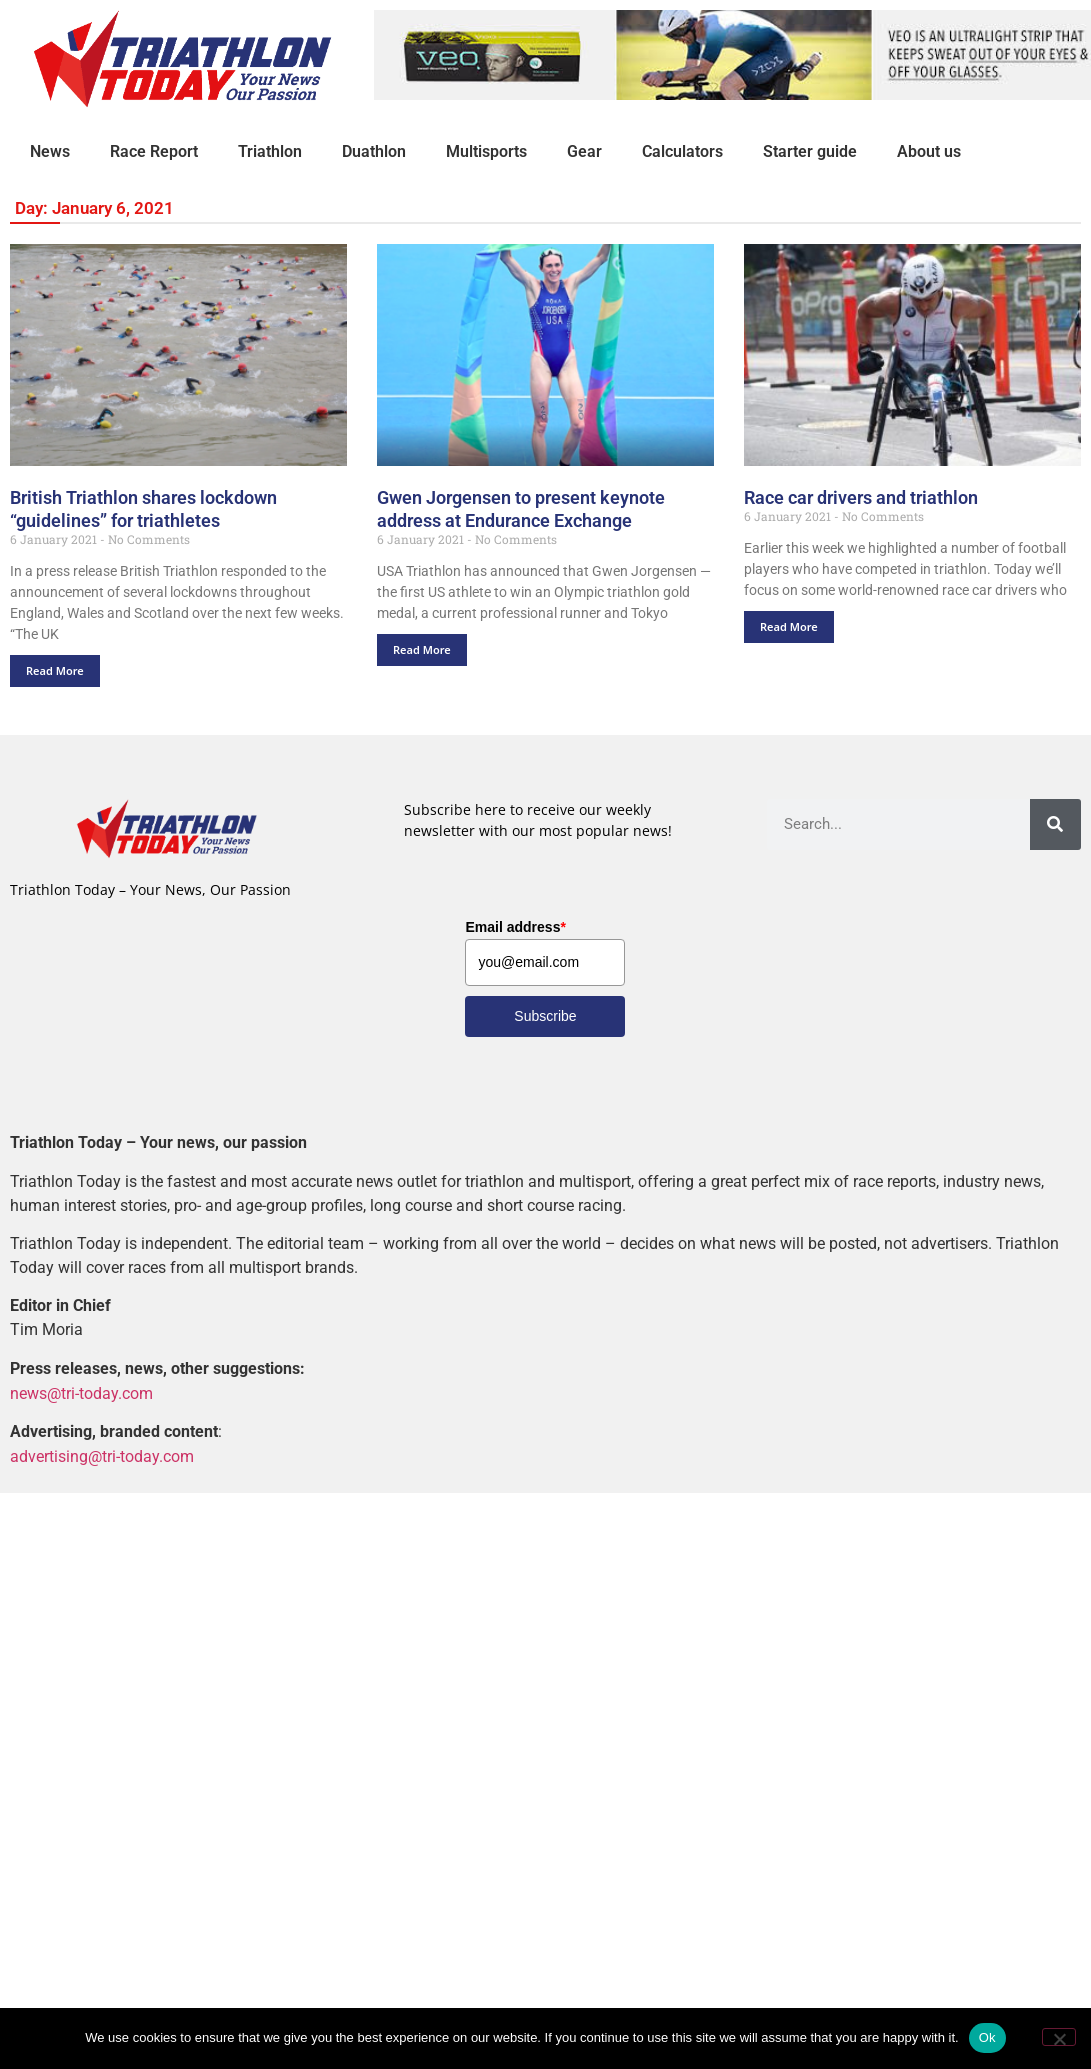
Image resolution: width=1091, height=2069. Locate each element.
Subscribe (545, 1016)
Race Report (154, 151)
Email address (515, 927)
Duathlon (374, 151)
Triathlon (270, 151)
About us (929, 151)
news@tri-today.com (81, 1393)
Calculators (682, 151)
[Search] (1055, 824)
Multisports (486, 151)
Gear (584, 151)
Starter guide (810, 151)
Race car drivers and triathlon (861, 498)
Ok (987, 2037)
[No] (1059, 2037)
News (50, 151)
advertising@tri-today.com (102, 1456)
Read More (55, 670)
